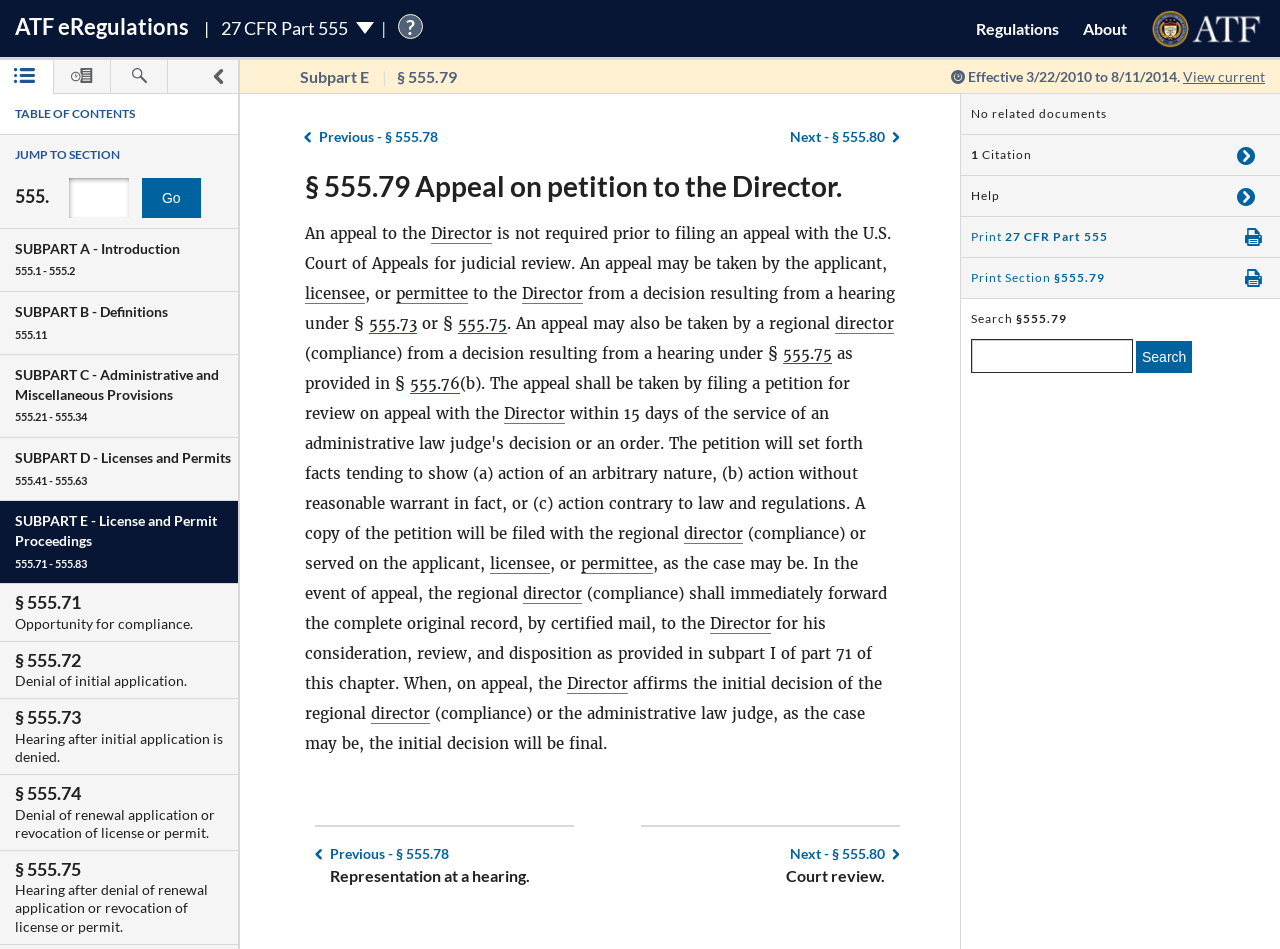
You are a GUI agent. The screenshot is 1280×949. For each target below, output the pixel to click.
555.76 (435, 383)
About (1105, 28)
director (864, 323)
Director (461, 233)
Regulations (1017, 28)
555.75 (482, 323)
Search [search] (1164, 357)
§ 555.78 (378, 136)
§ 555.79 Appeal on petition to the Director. (573, 186)
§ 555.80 (837, 136)
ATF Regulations (102, 26)
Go (171, 198)
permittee (432, 293)
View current (1224, 76)
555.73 (393, 323)
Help (985, 195)
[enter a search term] (1052, 356)
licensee (335, 293)
